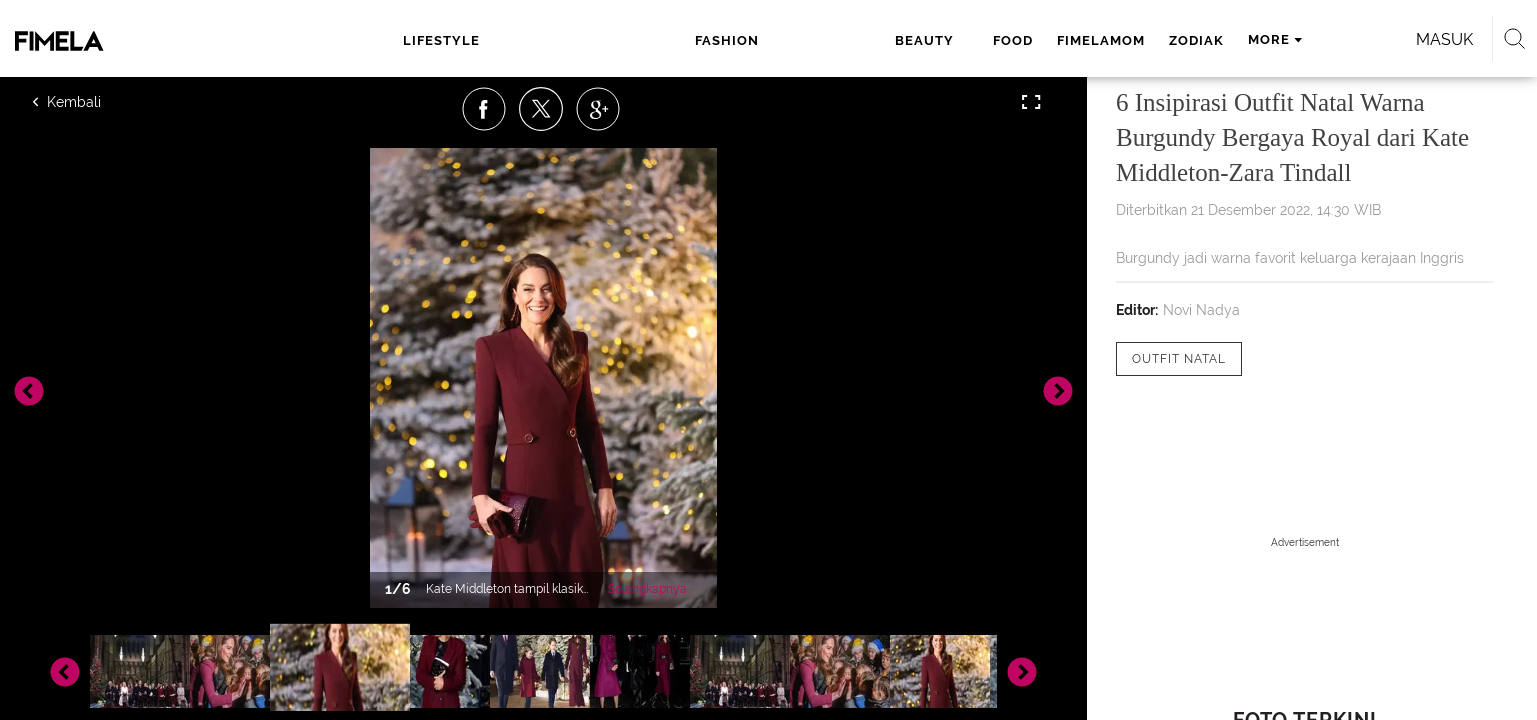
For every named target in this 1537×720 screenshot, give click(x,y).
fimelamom (837, 40)
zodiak (932, 40)
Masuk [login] (1227, 39)
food (749, 40)
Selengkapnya (647, 589)
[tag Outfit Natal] (1179, 359)
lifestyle (467, 40)
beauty (675, 40)
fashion (581, 40)
